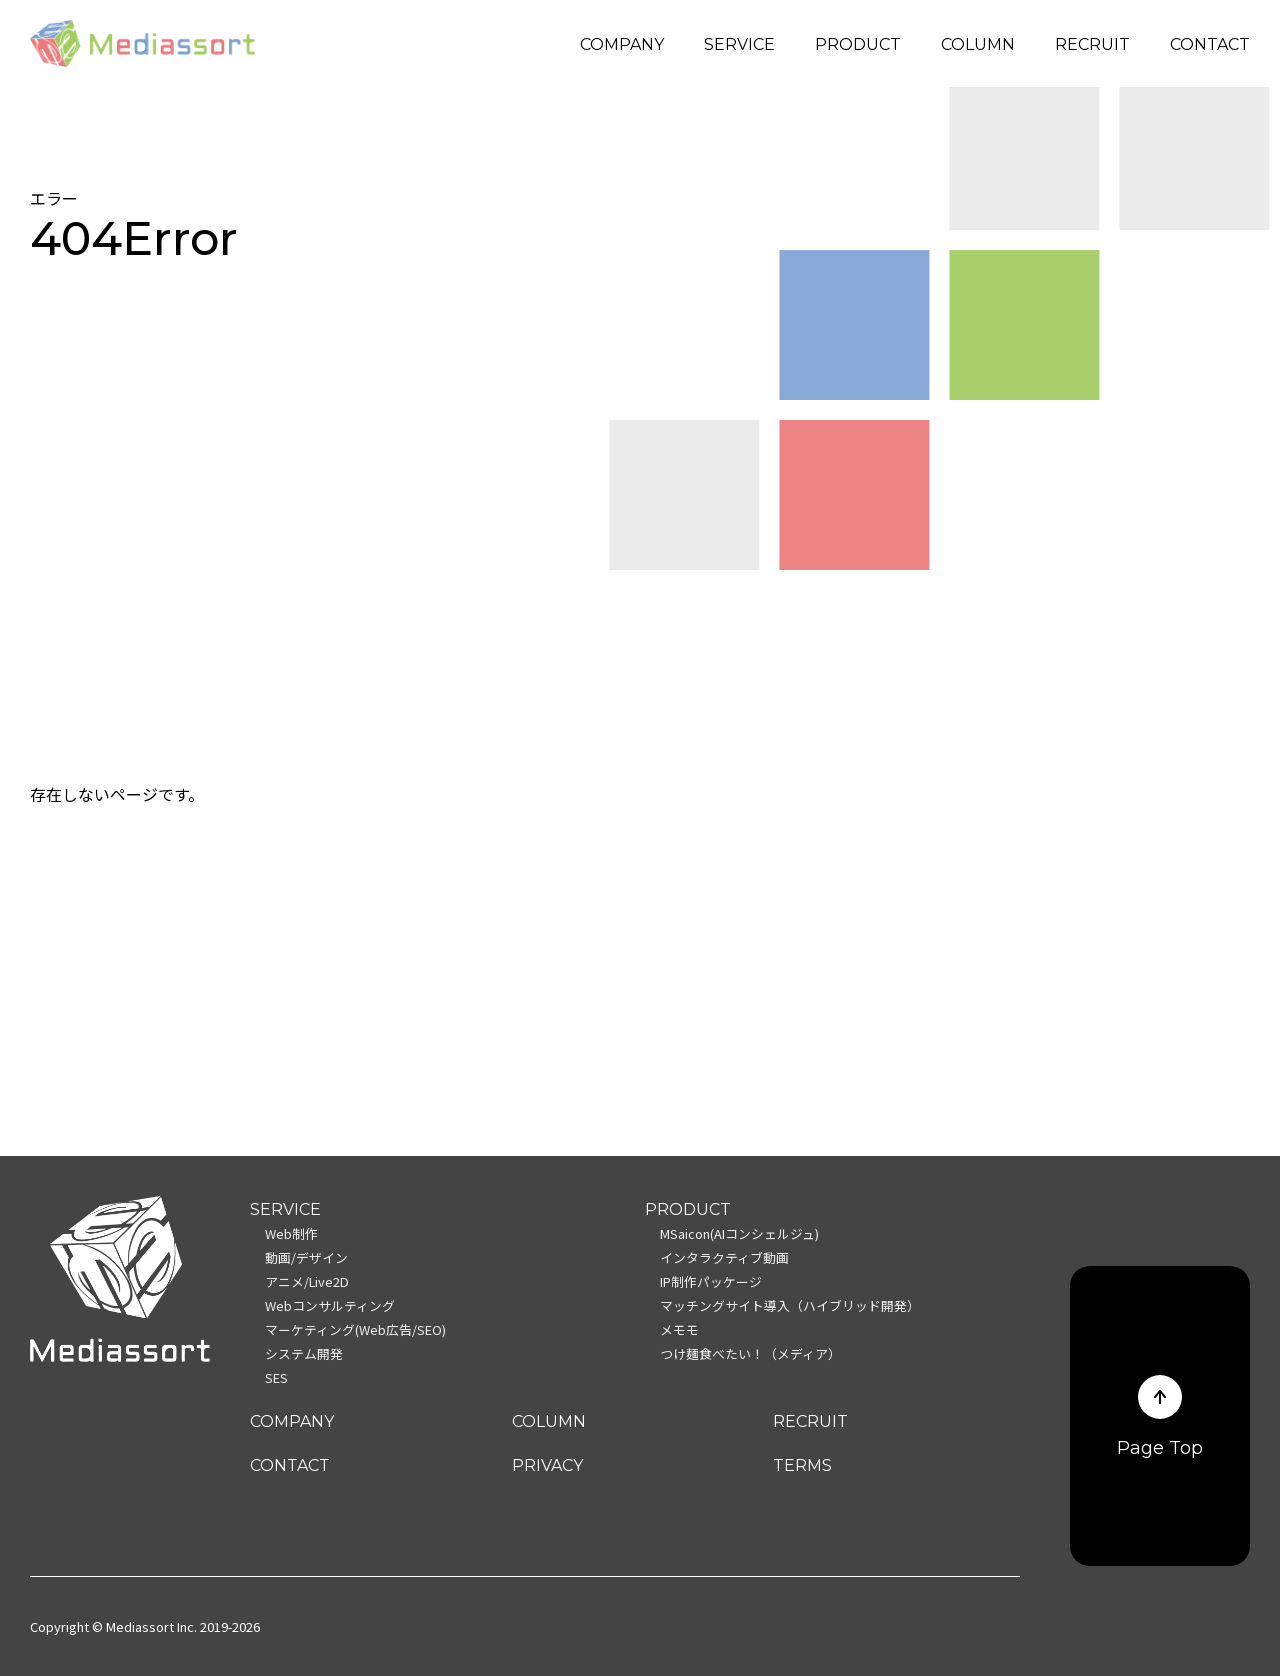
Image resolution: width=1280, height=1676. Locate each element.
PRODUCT (858, 44)
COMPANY (622, 44)
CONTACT (1210, 44)
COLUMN (978, 44)
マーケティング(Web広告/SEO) (355, 1329)
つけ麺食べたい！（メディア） (750, 1353)
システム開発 (304, 1353)
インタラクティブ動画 (724, 1257)
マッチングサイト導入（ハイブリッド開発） (790, 1305)
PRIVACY (547, 1465)
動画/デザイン (306, 1257)
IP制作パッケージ (711, 1281)
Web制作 (291, 1233)
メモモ (679, 1329)
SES (276, 1377)
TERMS (802, 1465)
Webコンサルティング (330, 1305)
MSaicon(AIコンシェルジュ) (739, 1233)
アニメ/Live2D (307, 1281)
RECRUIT (1092, 44)
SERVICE (739, 44)
